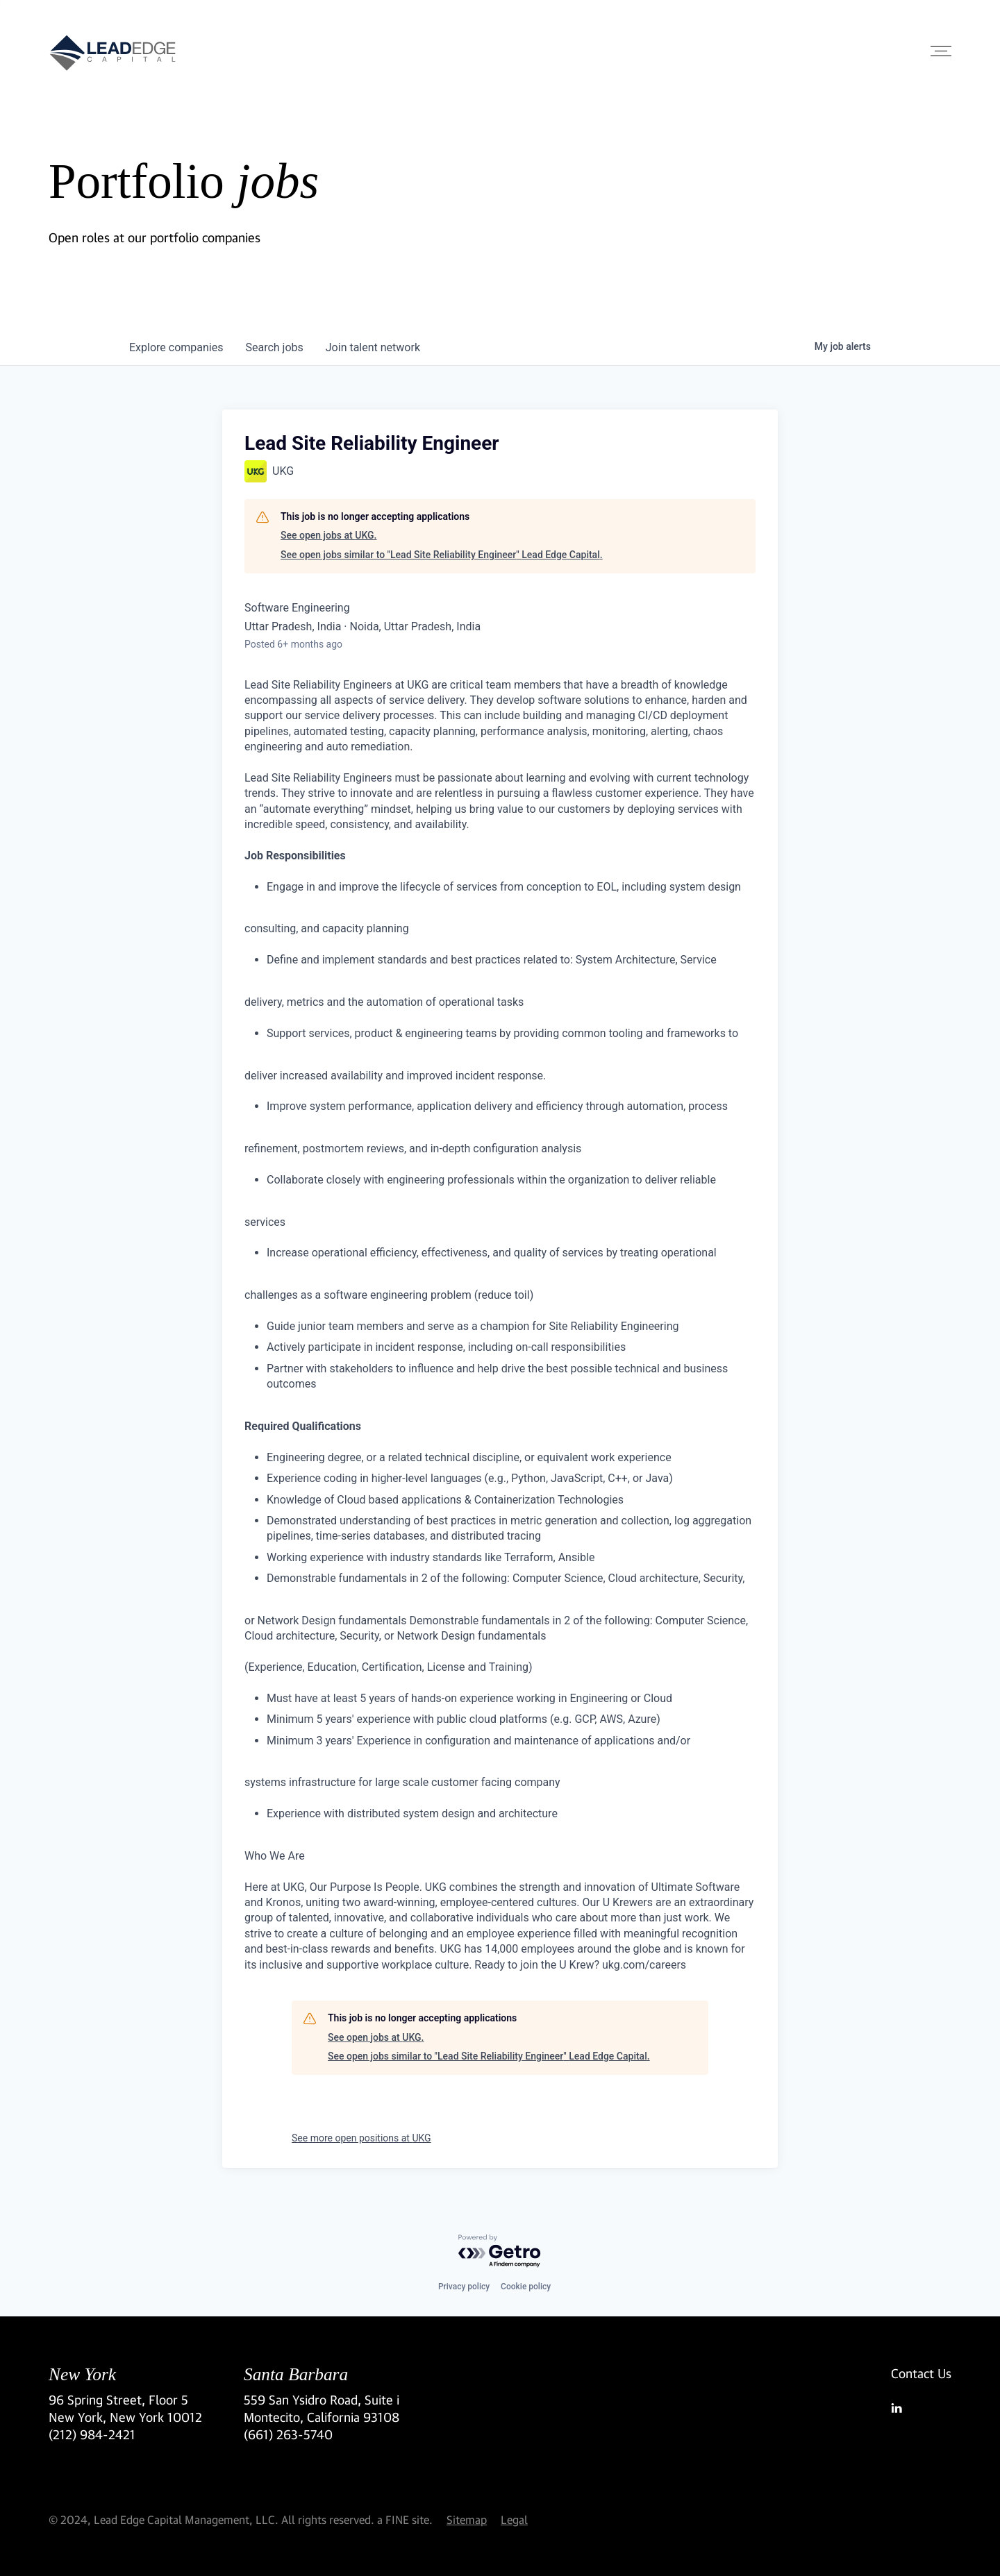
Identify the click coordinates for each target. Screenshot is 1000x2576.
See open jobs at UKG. (328, 535)
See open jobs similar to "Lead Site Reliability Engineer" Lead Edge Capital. (442, 554)
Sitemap (467, 2519)
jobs (274, 347)
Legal (514, 2519)
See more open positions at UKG (361, 2138)
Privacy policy (464, 2286)
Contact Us (921, 2373)
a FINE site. (405, 2519)
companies (176, 347)
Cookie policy (526, 2286)
